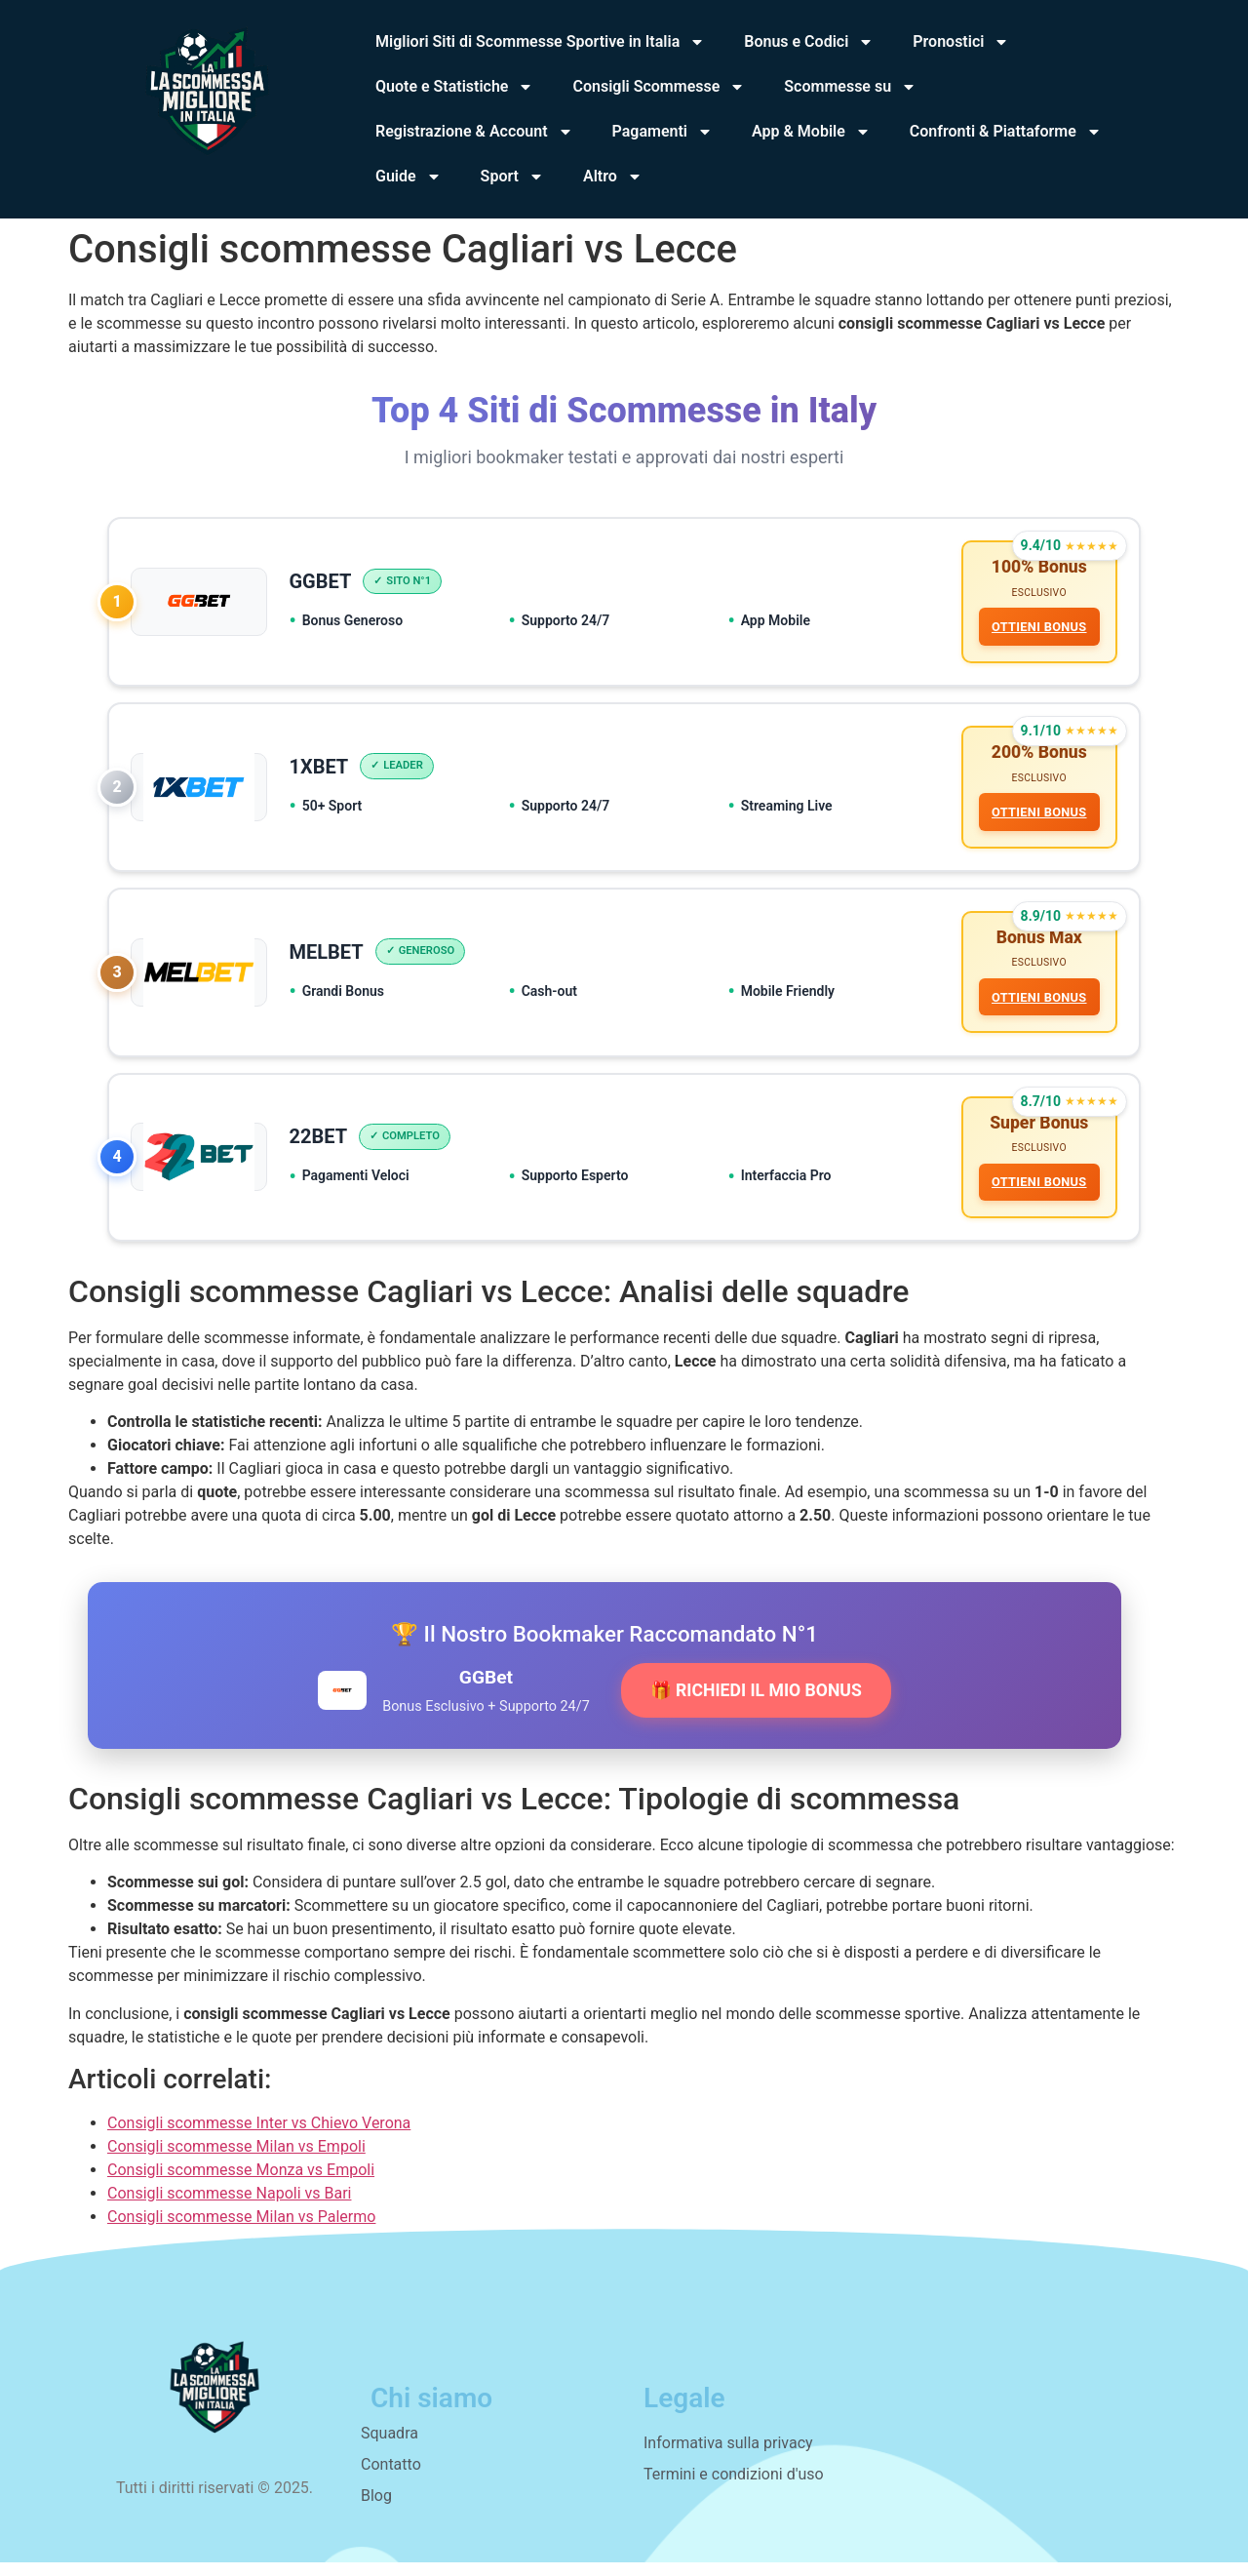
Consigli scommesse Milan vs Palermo (241, 2230)
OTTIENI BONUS (1037, 628)
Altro (613, 176)
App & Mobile (811, 131)
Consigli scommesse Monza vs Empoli (240, 2183)
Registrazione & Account (474, 131)
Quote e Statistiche (454, 86)
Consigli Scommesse (658, 86)
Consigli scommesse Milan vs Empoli (236, 2160)
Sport (512, 176)
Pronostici (961, 41)
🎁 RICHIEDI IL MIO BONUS (756, 1704)
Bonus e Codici (809, 41)
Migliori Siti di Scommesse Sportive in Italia (540, 41)
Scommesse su (850, 86)
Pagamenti (662, 131)
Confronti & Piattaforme (1006, 131)
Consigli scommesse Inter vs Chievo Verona (258, 2136)
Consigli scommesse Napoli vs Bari (229, 2207)
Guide (408, 176)
